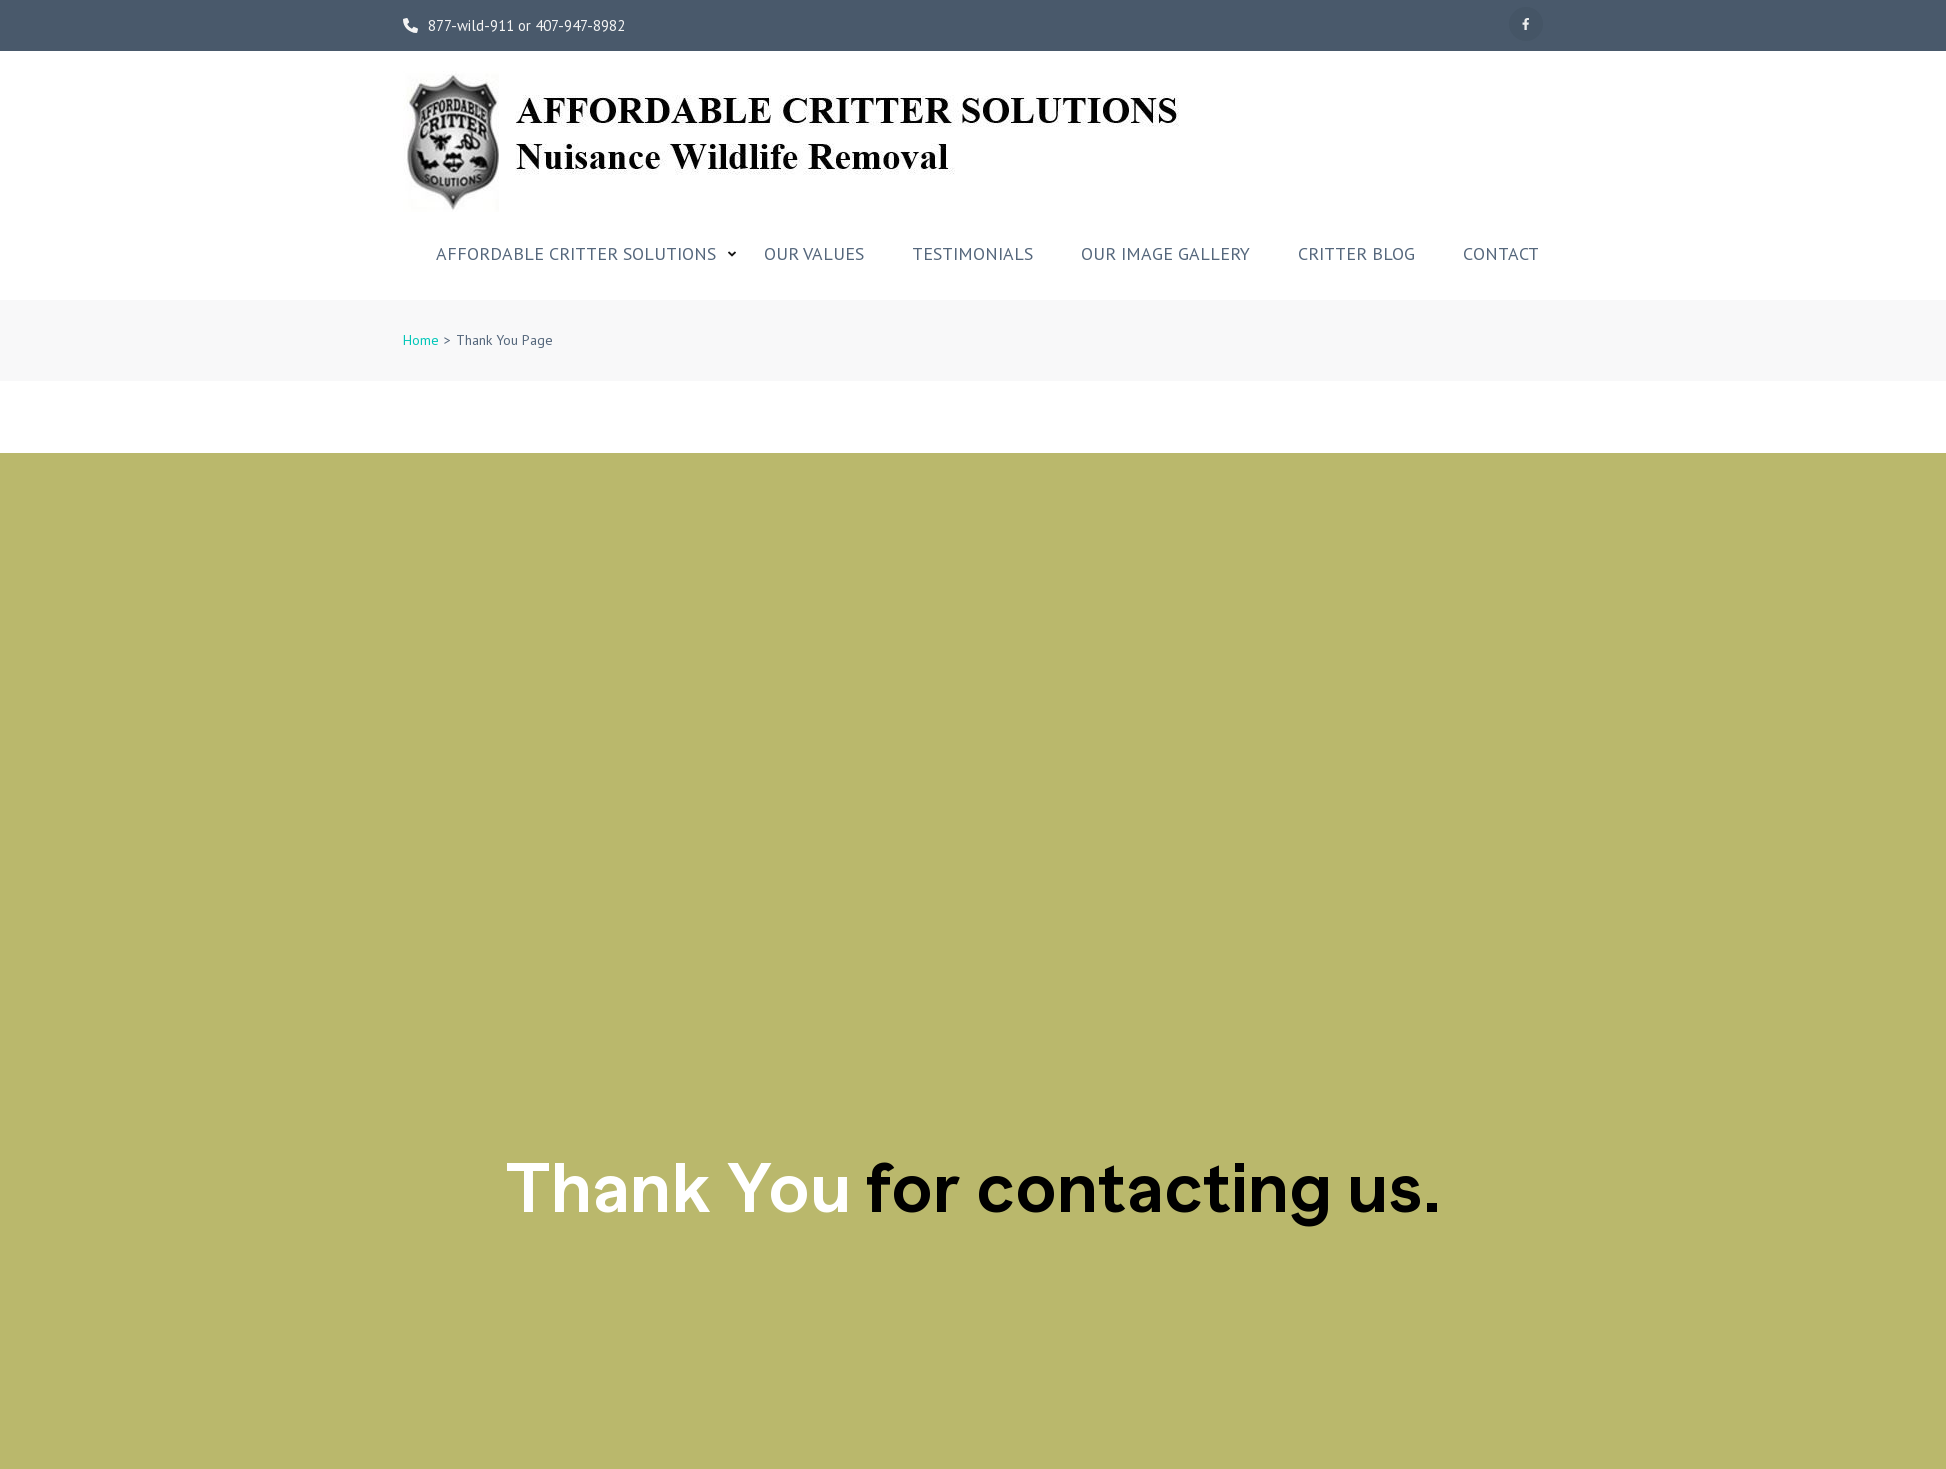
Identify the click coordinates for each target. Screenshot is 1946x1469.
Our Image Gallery (1165, 254)
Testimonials (972, 254)
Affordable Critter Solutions (576, 254)
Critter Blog (1356, 254)
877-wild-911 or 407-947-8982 (514, 26)
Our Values (814, 254)
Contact (1501, 254)
